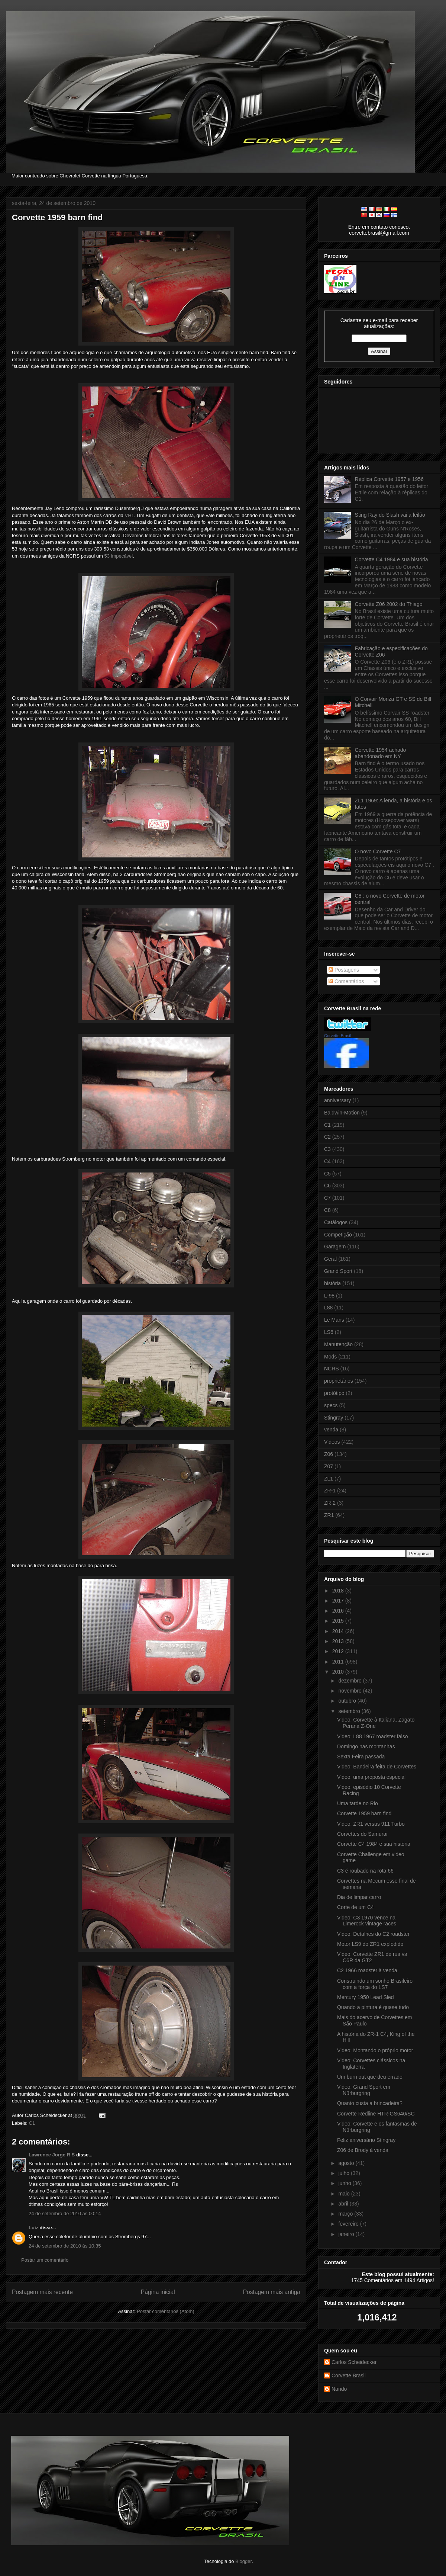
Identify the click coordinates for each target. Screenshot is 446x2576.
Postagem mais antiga (271, 2292)
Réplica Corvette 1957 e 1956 (389, 479)
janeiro (346, 2234)
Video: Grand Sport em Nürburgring (363, 2090)
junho (345, 2183)
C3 (327, 1149)
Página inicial (158, 2292)
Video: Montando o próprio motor (375, 2050)
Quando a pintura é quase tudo (373, 2007)
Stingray (333, 1418)
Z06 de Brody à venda (362, 2150)
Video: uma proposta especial (371, 1777)
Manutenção (338, 1344)
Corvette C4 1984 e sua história (391, 559)
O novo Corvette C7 (378, 851)
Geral (330, 1259)
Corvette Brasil (337, 1035)
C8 (327, 1210)
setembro (349, 1711)
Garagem (335, 1246)
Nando (339, 2389)
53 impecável (118, 556)
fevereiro (349, 2224)
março (346, 2214)
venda (331, 1430)
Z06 (328, 1454)
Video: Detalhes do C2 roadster (373, 1934)
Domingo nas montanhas (366, 1746)
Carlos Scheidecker (354, 2362)
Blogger (243, 2561)
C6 (327, 1185)
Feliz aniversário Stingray (366, 2140)
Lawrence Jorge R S (52, 2155)
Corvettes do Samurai (362, 1834)
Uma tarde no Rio (357, 1803)
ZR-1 (330, 1491)
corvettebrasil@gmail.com (379, 233)
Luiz (33, 2227)
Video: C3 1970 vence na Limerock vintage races (366, 1921)
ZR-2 (330, 1503)
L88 (328, 1308)
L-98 (329, 1296)
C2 (327, 1137)
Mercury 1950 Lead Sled (365, 1997)
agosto (346, 2163)
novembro (350, 1691)
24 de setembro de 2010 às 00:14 (65, 2213)
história (332, 1283)
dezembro (350, 1681)
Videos (332, 1442)
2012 (338, 1651)
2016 (338, 1611)
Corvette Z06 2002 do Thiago (389, 604)
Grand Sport (338, 1271)
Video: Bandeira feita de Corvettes (376, 1767)
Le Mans (334, 1320)
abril (343, 2204)
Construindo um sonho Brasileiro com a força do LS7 (375, 1984)
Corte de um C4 (355, 1907)
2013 (338, 1641)
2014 (338, 1631)
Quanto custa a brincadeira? (370, 2103)
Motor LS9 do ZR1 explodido (370, 1944)
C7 (327, 1198)
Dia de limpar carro (359, 1897)
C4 (327, 1161)
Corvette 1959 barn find (57, 217)
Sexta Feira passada (361, 1756)
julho (344, 2173)
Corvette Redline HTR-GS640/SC (376, 2114)
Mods (330, 1357)
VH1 (129, 515)
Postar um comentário (44, 2260)
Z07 (328, 1466)
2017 (338, 1601)
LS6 (328, 1332)
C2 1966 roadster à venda (367, 1970)
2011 (338, 1662)
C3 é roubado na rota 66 (365, 1871)
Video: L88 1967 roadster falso (372, 1736)
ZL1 (328, 1479)
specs (331, 1405)
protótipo (334, 1393)
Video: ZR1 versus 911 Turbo (371, 1824)
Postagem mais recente (42, 2292)
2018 (338, 1591)
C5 (327, 1174)
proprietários (338, 1381)
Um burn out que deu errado (370, 2077)
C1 (32, 2123)
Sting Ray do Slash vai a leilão (390, 515)
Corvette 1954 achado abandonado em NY (380, 753)
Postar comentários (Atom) (165, 2311)
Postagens (344, 970)
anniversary (337, 1100)
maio (344, 2194)
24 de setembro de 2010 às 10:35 (65, 2246)
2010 (338, 1672)
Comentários (346, 981)
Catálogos (336, 1222)
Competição (338, 1235)
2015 (338, 1621)
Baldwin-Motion (342, 1113)
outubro (347, 1701)
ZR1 (329, 1515)
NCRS (331, 1369)
